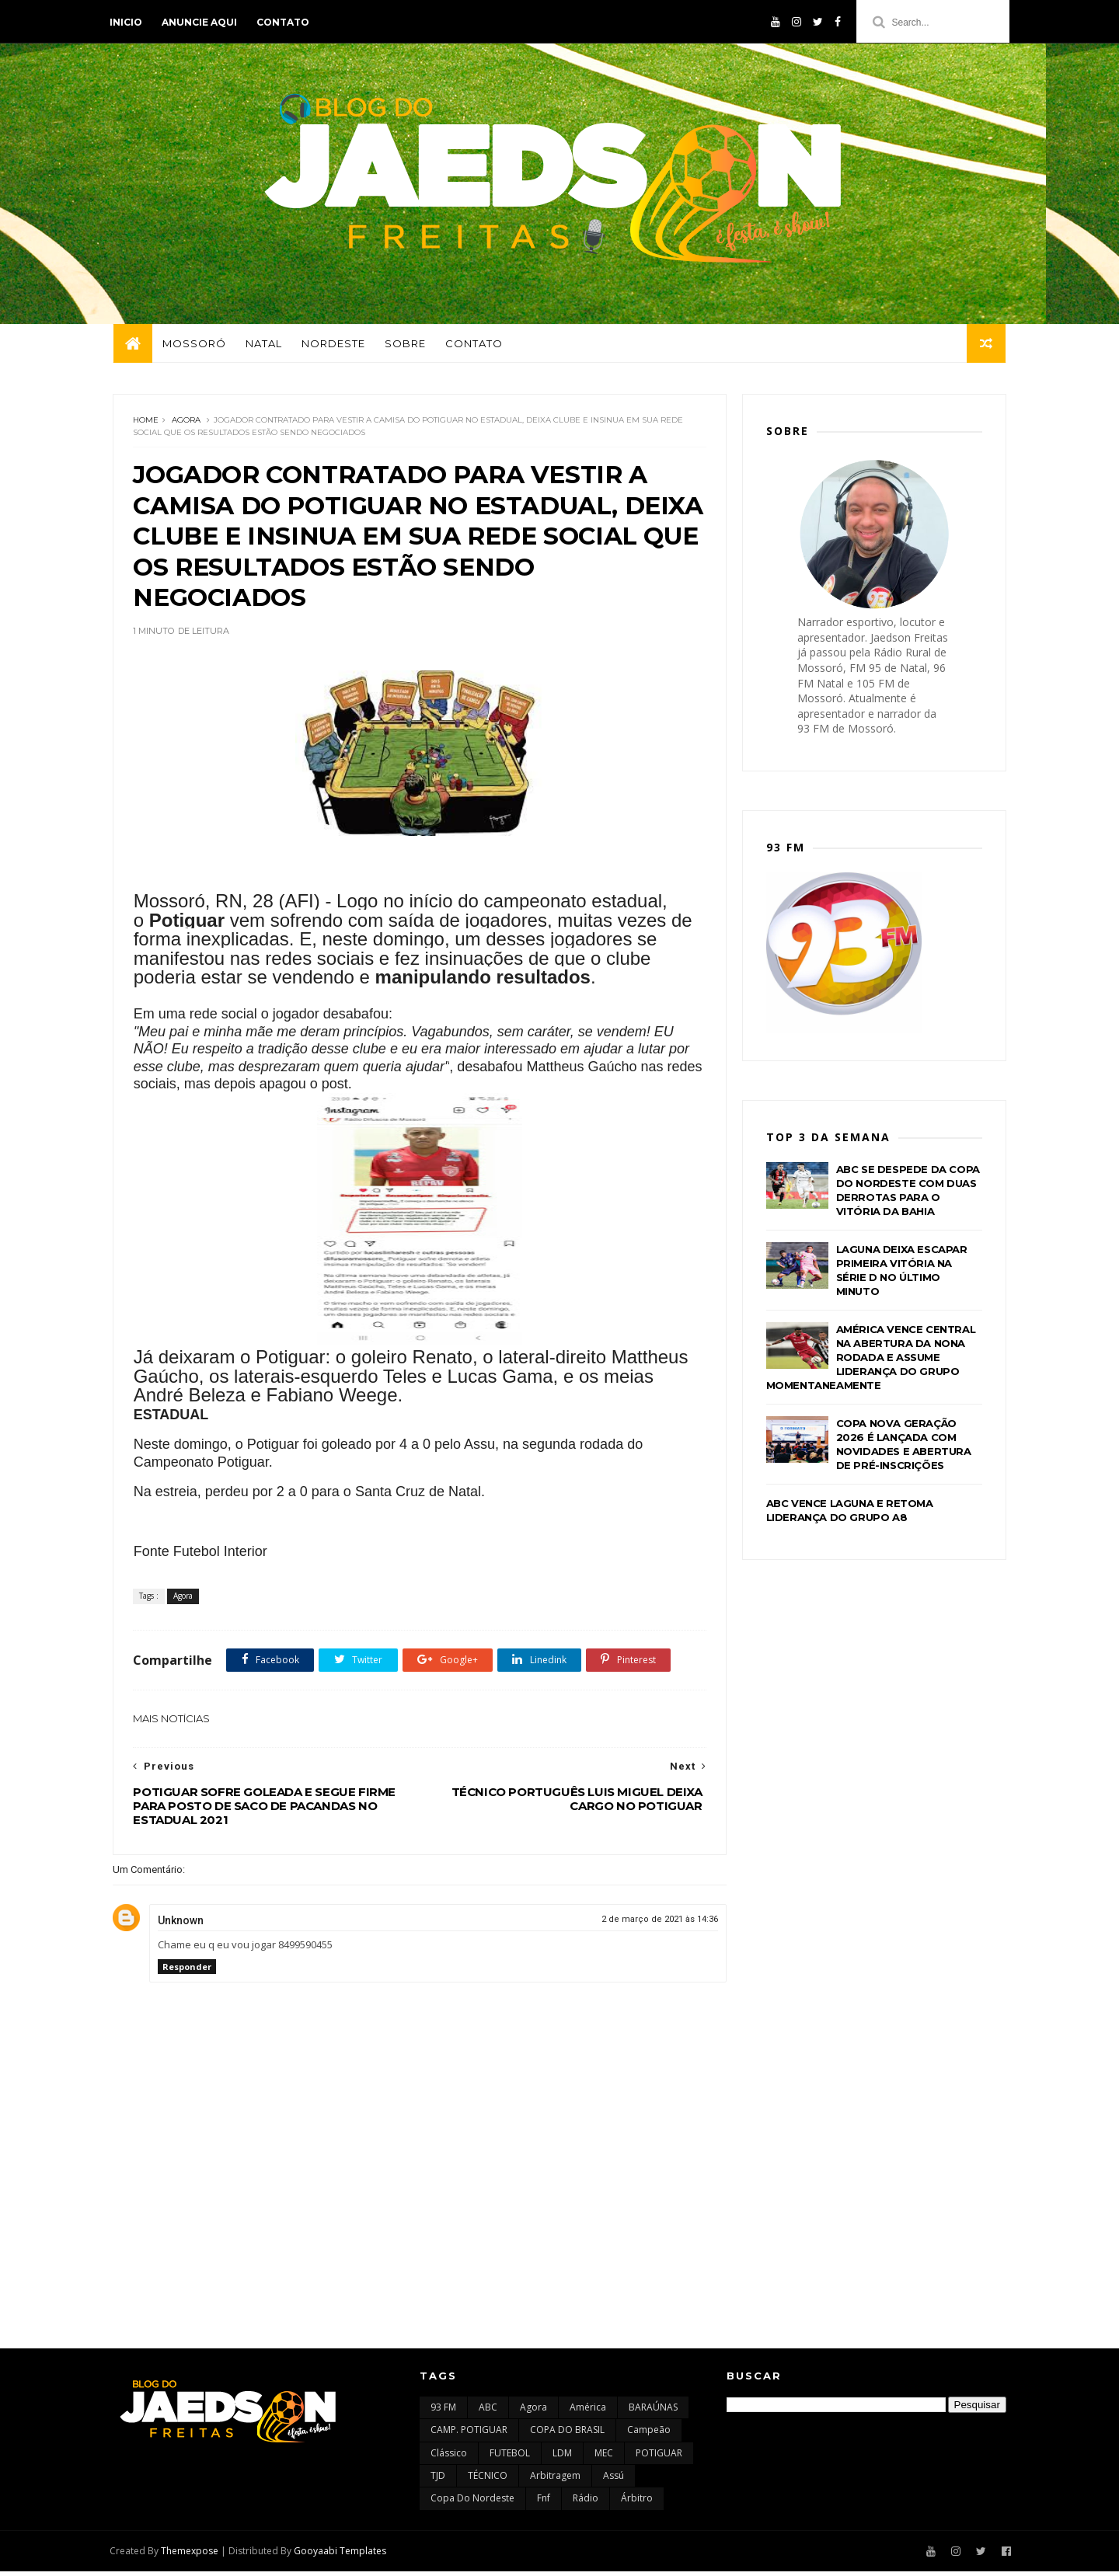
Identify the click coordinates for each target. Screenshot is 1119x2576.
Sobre (404, 345)
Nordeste (332, 345)
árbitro (637, 2503)
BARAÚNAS (653, 2411)
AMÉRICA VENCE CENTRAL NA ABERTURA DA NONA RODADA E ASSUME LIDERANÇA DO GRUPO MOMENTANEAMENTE (871, 1360)
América (588, 2411)
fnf (543, 2503)
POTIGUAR (659, 2457)
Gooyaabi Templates (343, 2555)
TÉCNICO (487, 2480)
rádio (585, 2503)
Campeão (649, 2434)
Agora (186, 423)
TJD (438, 2480)
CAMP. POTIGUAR (469, 2434)
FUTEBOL (510, 2457)
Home (146, 423)
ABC (488, 2411)
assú (613, 2480)
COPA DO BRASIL (567, 2434)
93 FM (443, 2411)
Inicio (129, 22)
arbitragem (555, 2480)
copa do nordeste (472, 2503)
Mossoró (193, 345)
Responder (186, 1970)
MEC (603, 2457)
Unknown (181, 1924)
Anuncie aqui (202, 22)
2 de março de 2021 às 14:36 (648, 1923)
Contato (286, 22)
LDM (562, 2457)
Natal (263, 345)
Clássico (449, 2457)
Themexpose (192, 2555)
